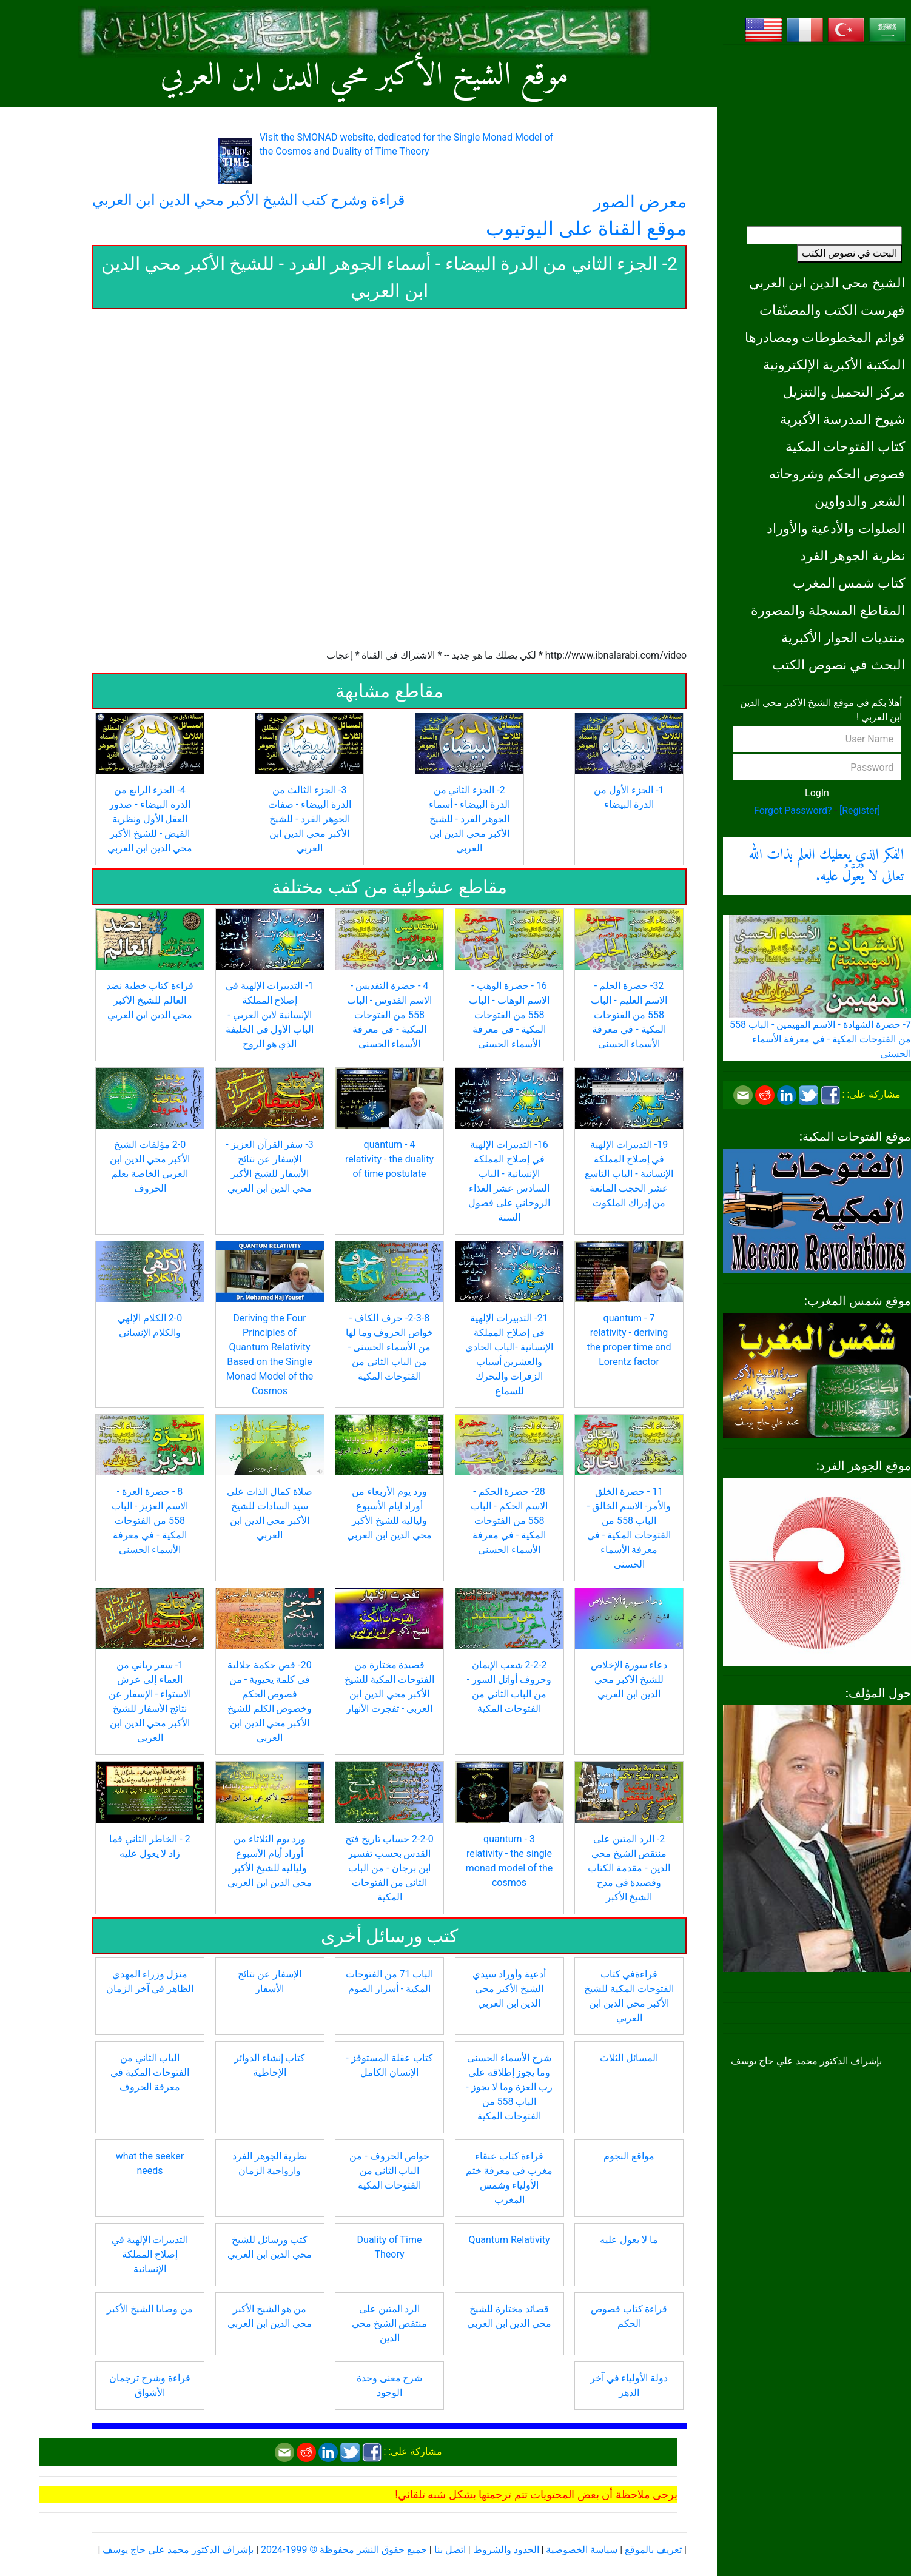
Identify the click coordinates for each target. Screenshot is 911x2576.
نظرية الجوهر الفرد (852, 555)
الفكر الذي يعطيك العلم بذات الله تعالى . (826, 866)
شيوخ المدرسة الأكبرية (842, 419)
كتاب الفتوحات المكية (845, 446)
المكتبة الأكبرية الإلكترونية (834, 364)
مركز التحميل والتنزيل (844, 392)
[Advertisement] (817, 130)
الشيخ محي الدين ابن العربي (827, 282)
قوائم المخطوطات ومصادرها (825, 337)
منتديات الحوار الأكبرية (843, 637)
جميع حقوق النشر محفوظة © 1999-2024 (344, 2549)
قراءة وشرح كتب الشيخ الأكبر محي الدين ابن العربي (248, 200)
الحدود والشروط (506, 2549)
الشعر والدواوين (860, 501)
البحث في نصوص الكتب (849, 253)
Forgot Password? (793, 810)
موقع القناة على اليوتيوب (586, 228)
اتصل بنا (450, 2549)
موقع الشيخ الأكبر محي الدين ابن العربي (364, 76)
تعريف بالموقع (653, 2549)
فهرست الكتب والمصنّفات (832, 310)
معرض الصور (640, 202)
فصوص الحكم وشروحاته (837, 473)
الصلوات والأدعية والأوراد (836, 528)
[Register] (859, 810)
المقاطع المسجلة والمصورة (828, 610)
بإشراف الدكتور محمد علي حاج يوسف (178, 2549)
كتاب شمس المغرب (849, 583)
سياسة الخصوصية (581, 2549)
